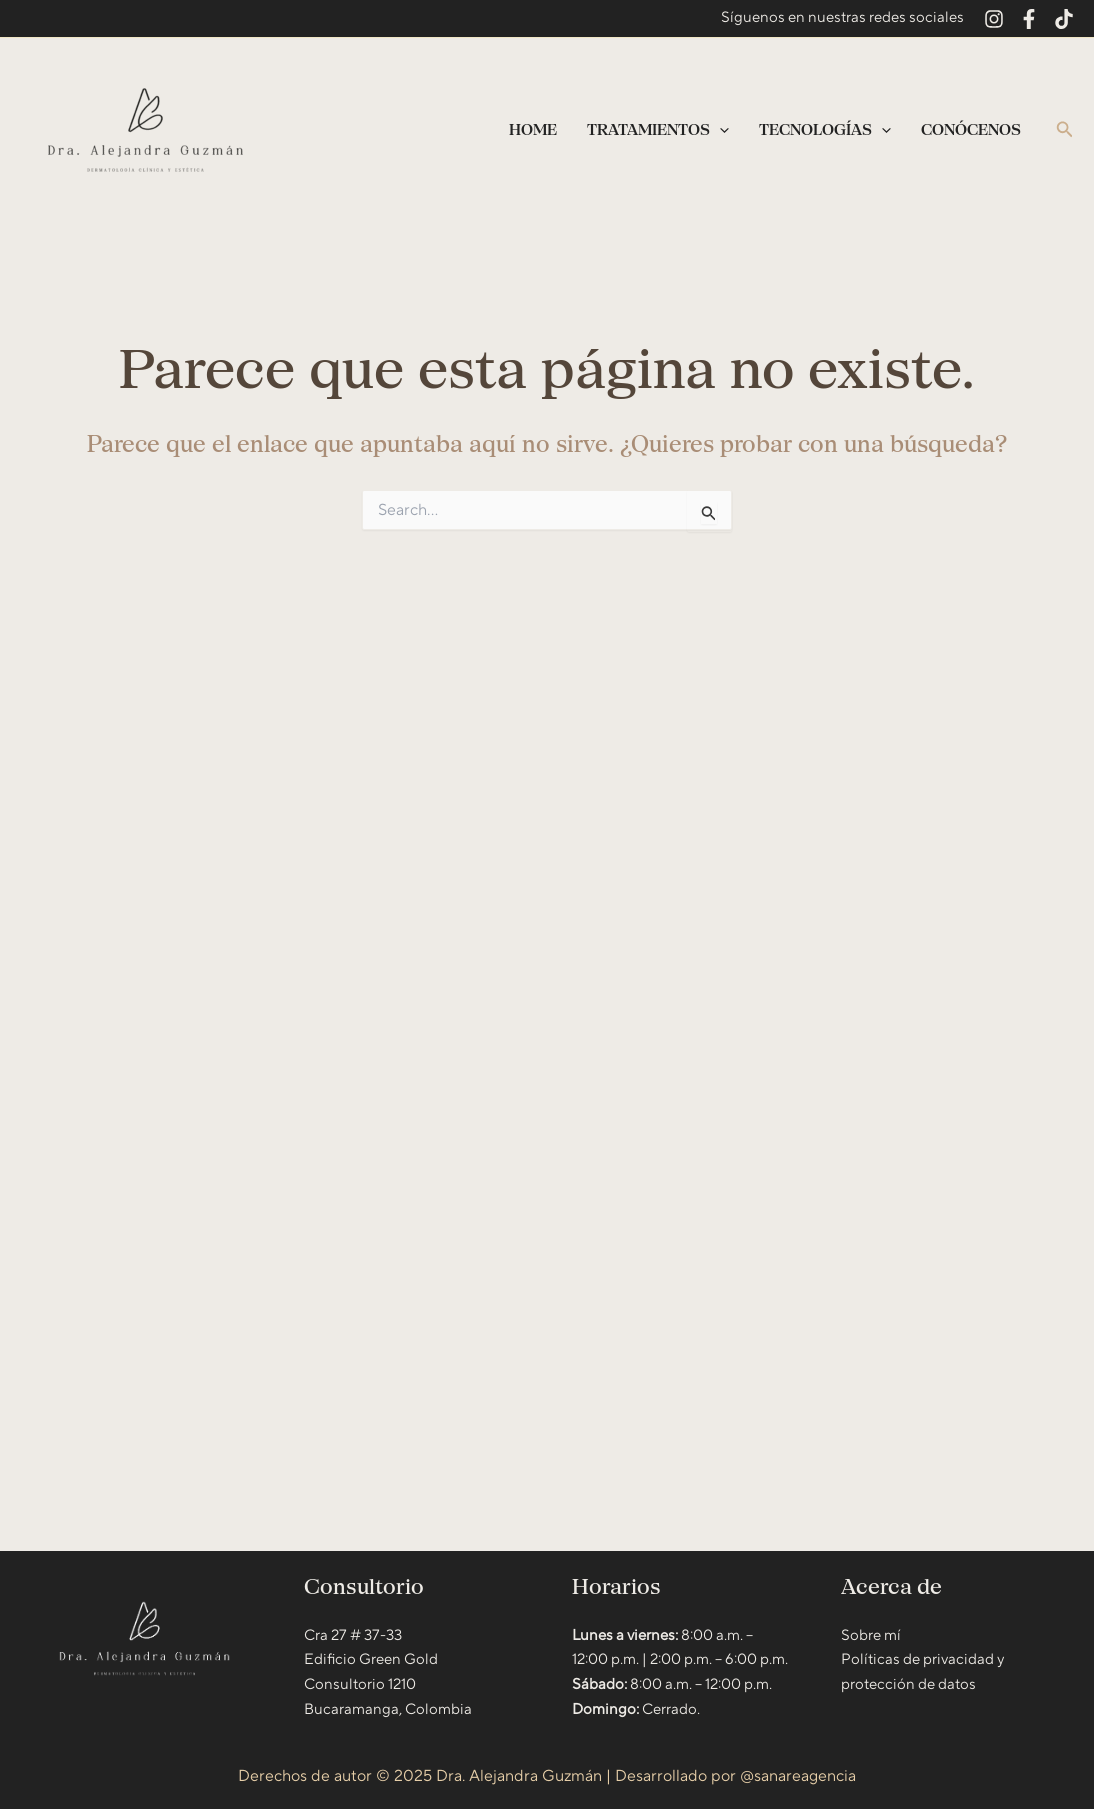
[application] (719, 130)
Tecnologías (825, 130)
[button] (1065, 130)
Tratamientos (658, 130)
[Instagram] (994, 19)
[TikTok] (1064, 19)
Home (533, 130)
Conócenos (971, 130)
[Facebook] (1029, 19)
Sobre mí (871, 1635)
